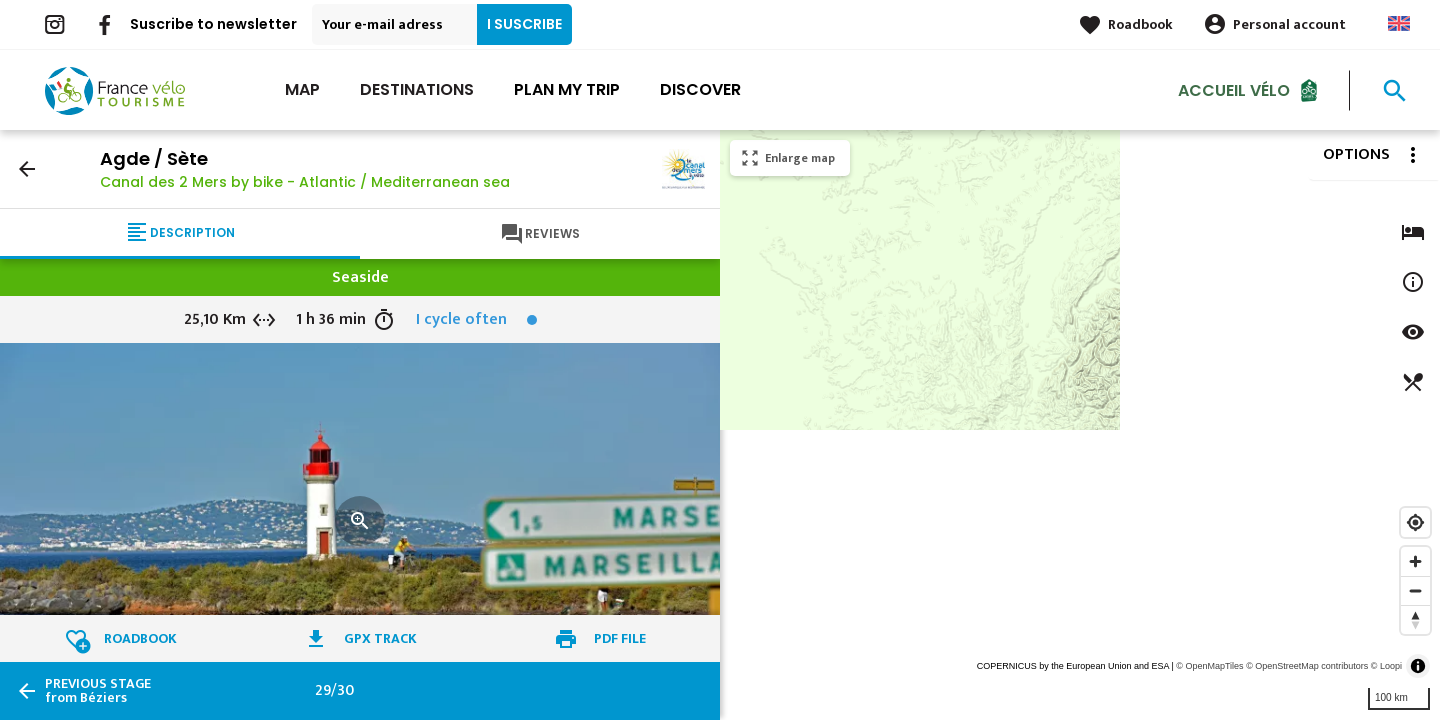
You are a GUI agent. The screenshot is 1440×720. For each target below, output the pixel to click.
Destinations (417, 89)
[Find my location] (1415, 522)
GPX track (380, 638)
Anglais (1399, 23)
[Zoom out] (1415, 590)
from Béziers (98, 691)
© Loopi (1386, 666)
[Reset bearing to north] (1415, 619)
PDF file (620, 638)
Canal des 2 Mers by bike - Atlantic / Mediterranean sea (305, 182)
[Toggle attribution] (1418, 666)
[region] (1080, 425)
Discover (700, 89)
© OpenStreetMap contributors (1307, 666)
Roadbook (1140, 24)
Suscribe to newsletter (213, 24)
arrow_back (27, 169)
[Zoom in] (1415, 561)
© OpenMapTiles (1209, 666)
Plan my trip (567, 89)
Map (302, 89)
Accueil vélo (1234, 89)
